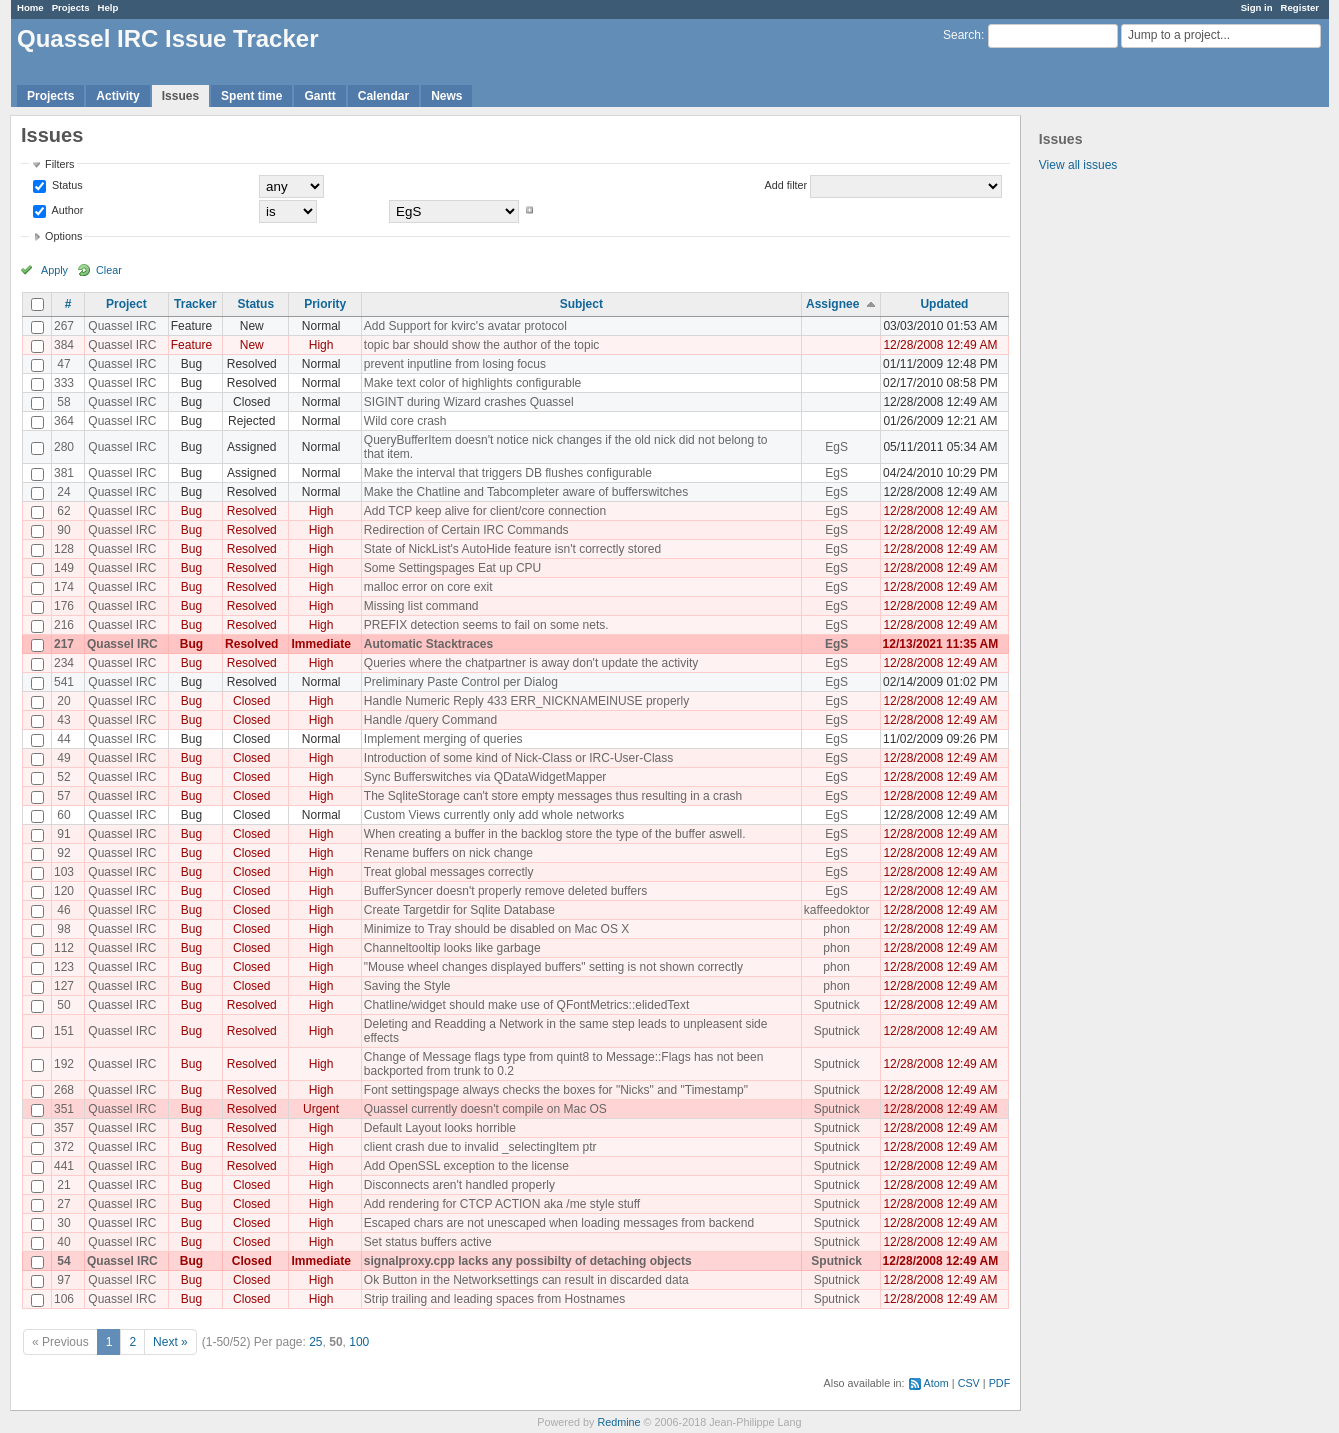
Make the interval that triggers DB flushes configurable (508, 473)
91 (63, 834)
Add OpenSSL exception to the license (466, 1166)
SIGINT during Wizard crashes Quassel (469, 402)
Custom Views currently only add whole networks (494, 815)
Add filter (786, 185)
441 (64, 1166)
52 (63, 777)
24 (63, 492)
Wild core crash (405, 421)
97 (63, 1280)
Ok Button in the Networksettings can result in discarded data (526, 1280)
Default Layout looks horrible (440, 1128)
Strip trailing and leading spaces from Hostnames (494, 1299)
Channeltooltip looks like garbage (452, 948)
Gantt (319, 96)
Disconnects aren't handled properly (459, 1185)
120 (64, 891)
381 (64, 473)
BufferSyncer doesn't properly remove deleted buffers (505, 891)
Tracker (195, 304)
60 (63, 815)
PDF (1000, 1383)
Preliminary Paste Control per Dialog (461, 682)
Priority (325, 304)
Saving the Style (407, 986)
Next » (170, 1342)
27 (63, 1204)
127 (64, 986)
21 (63, 1185)
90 (63, 530)
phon (836, 929)
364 (64, 421)
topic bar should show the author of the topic (481, 345)
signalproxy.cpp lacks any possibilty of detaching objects (528, 1261)
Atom (936, 1383)
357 (64, 1128)
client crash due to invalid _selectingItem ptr (480, 1147)
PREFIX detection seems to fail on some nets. (486, 625)
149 (64, 568)
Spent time (251, 96)
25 (315, 1342)
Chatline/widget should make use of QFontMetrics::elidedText (527, 1005)
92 (63, 853)
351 (64, 1109)
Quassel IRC (122, 326)
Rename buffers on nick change (448, 853)
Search (962, 35)
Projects (71, 7)
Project (126, 304)
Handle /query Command (430, 720)
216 (64, 625)
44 (63, 739)
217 (64, 644)
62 (63, 511)
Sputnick (837, 1005)
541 (64, 682)
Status (66, 185)
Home (30, 7)
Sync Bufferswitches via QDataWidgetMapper (485, 777)
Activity (117, 96)
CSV (969, 1383)
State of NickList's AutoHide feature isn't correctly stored (512, 549)
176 (64, 606)
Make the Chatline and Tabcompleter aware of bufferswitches (526, 492)
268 (64, 1090)
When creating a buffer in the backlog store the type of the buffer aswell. (555, 834)
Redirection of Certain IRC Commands (466, 530)
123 (64, 967)
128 (64, 549)
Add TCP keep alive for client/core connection (485, 511)
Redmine (618, 1422)
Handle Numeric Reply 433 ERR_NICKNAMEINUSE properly (526, 701)
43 (63, 720)
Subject (581, 304)
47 (63, 364)
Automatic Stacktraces (428, 644)
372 (64, 1147)
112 (64, 948)
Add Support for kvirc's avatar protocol (465, 326)
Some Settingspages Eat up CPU (452, 568)
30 (63, 1223)
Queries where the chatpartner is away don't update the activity (531, 663)
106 (64, 1299)
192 (64, 1064)
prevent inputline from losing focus (455, 364)
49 (63, 758)
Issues (180, 96)
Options (63, 236)
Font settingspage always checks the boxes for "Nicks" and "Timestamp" (556, 1090)
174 (64, 587)
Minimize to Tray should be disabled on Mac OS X (496, 929)
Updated (944, 304)
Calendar (383, 96)
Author (66, 210)
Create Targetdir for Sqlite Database (459, 910)
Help (108, 7)
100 (359, 1342)
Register (1300, 7)
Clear (109, 270)
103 (64, 872)
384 (64, 345)
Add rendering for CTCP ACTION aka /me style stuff (502, 1204)
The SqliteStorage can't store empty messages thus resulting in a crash (553, 796)
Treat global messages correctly (449, 872)
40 (63, 1242)
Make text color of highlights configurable (472, 383)
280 (64, 447)
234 (64, 663)
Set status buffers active (428, 1242)
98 (63, 929)
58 (63, 402)
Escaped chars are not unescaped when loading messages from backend (559, 1223)
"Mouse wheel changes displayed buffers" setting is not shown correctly (553, 967)
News (446, 96)
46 (63, 910)
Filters (59, 164)
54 (63, 1261)
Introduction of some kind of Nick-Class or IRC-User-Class (518, 758)
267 (64, 326)
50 (63, 1005)
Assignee (832, 304)
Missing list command (421, 606)
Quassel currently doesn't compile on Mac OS (485, 1109)
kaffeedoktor (837, 910)
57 (63, 796)
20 (63, 701)
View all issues (1078, 165)
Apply (54, 270)
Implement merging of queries (443, 739)
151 (64, 1031)
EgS (836, 447)
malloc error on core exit (428, 587)
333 (64, 383)
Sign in (1257, 7)
